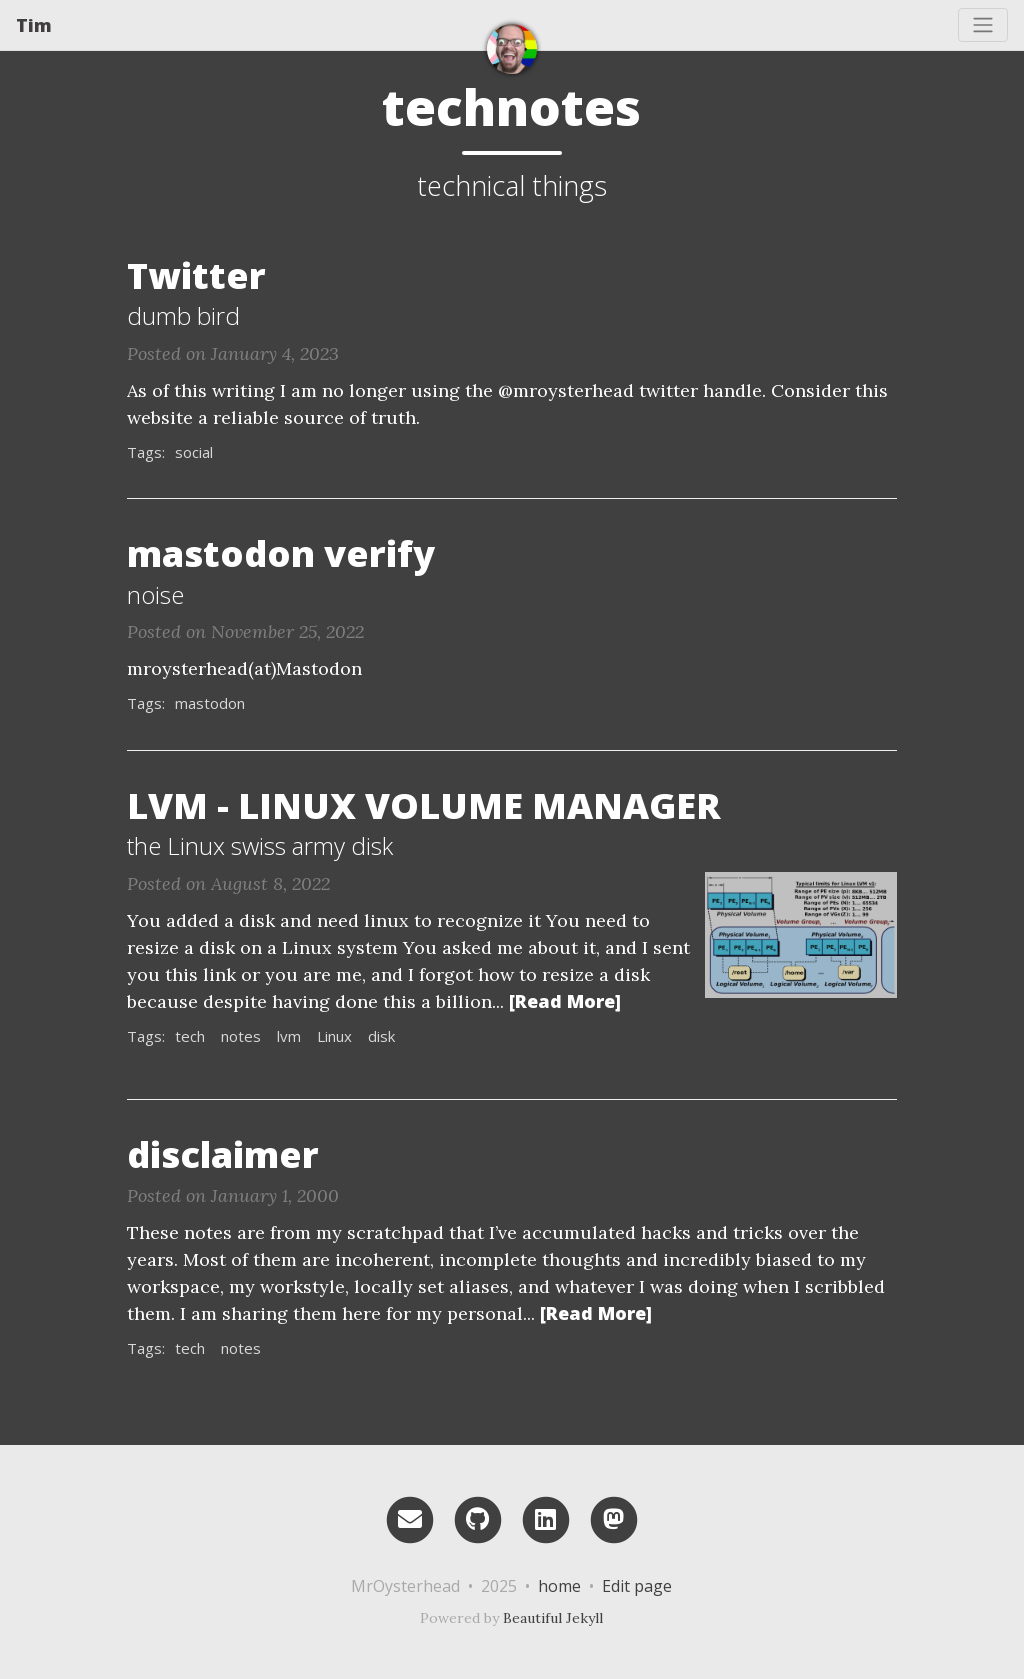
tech (190, 1036)
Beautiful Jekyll (553, 1618)
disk (381, 1036)
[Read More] (565, 1001)
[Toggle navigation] (983, 25)
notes (241, 1036)
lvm (289, 1036)
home (559, 1586)
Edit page (637, 1586)
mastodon (210, 703)
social (194, 452)
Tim (34, 25)
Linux (334, 1036)
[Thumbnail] (801, 933)
